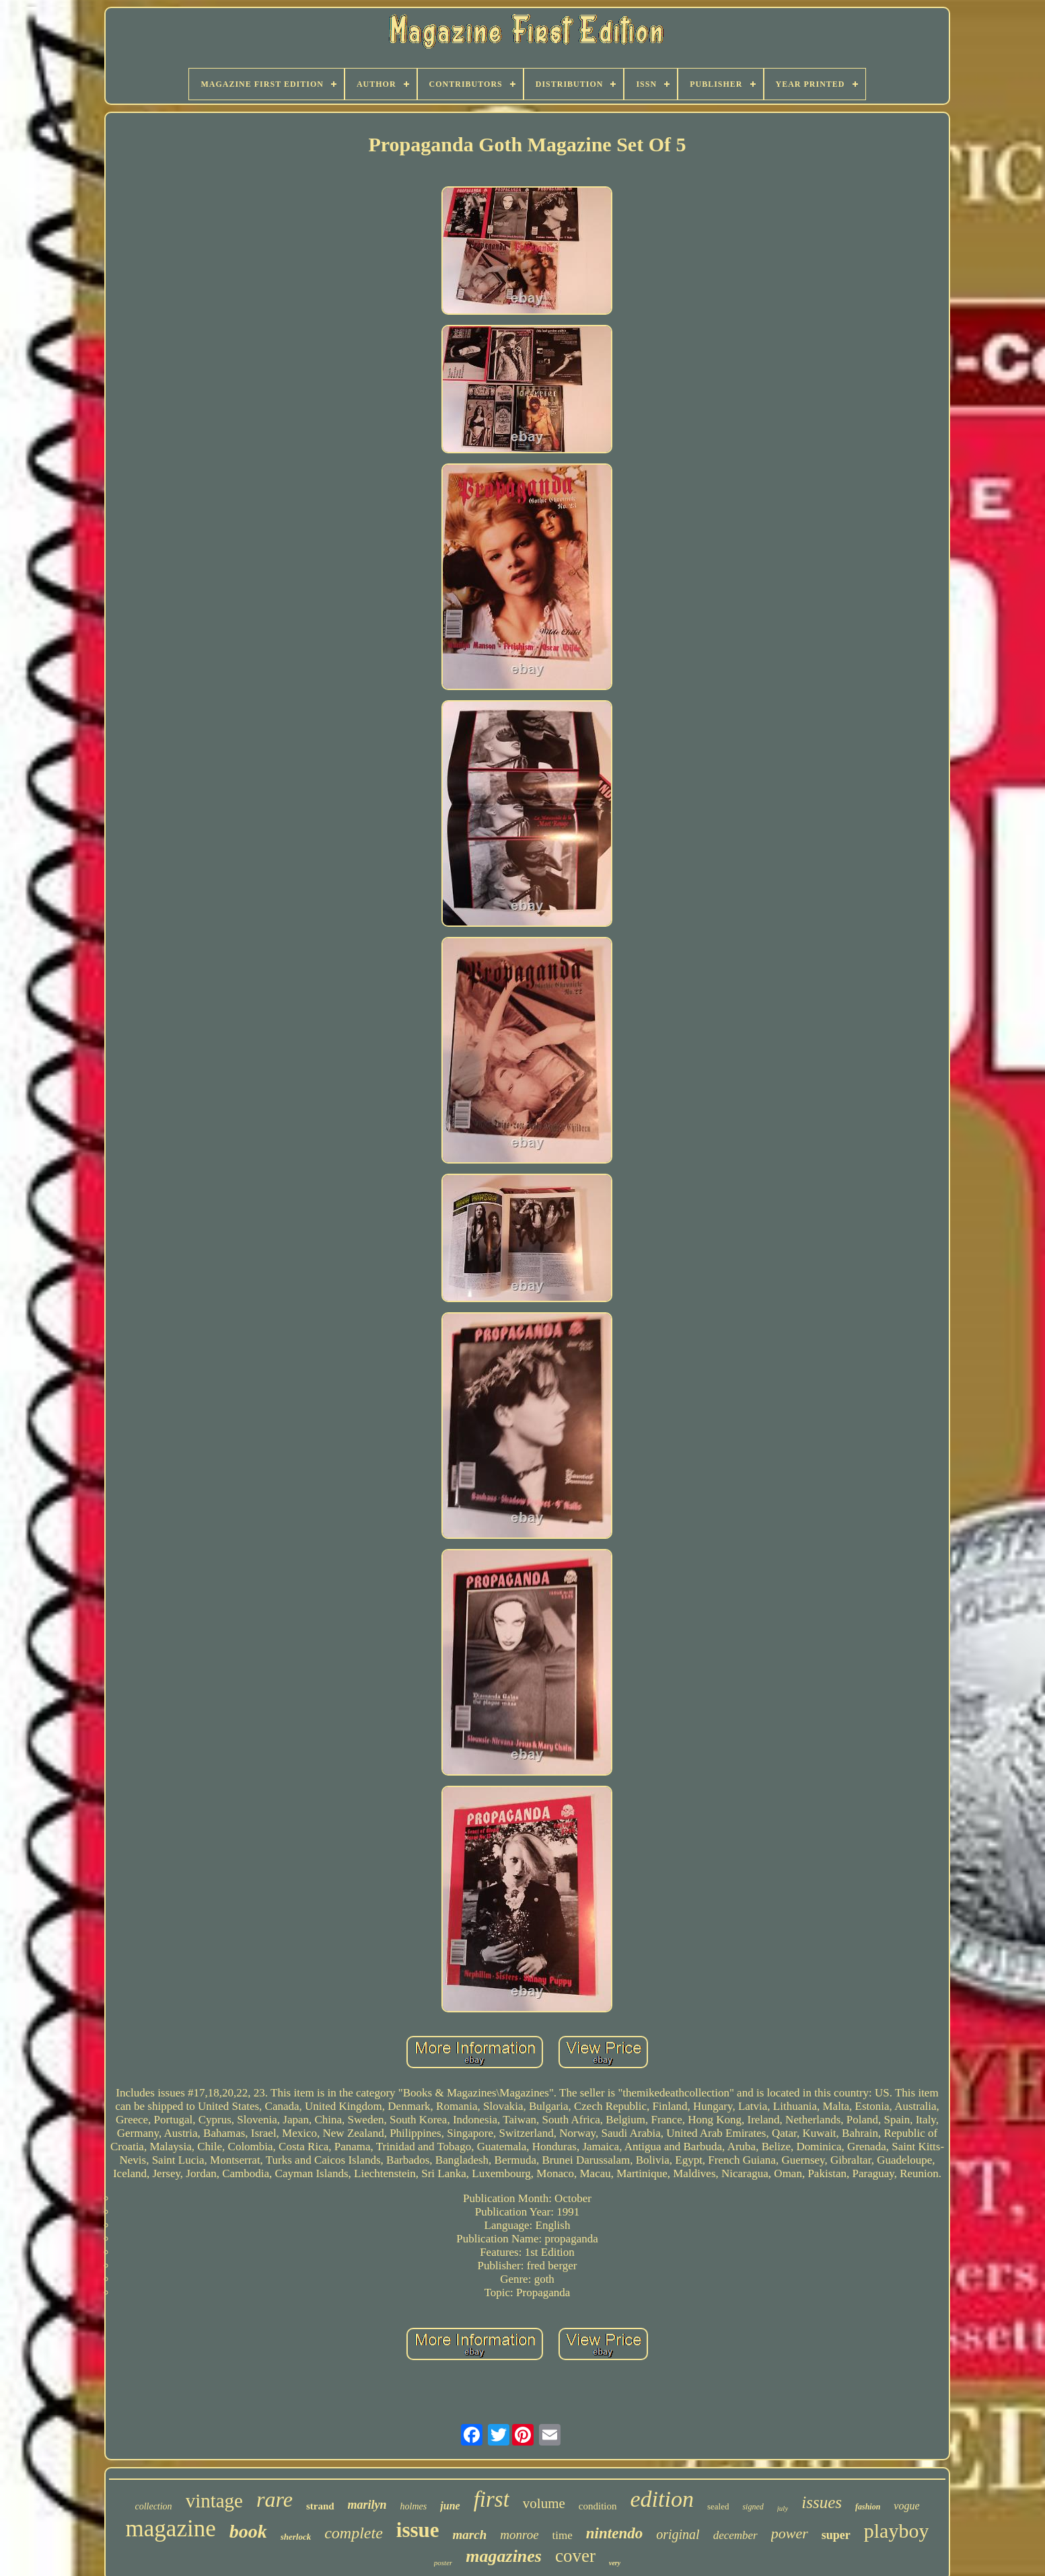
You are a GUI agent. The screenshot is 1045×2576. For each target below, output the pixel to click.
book (248, 2531)
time (562, 2535)
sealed (718, 2506)
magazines (504, 2556)
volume (544, 2503)
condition (598, 2506)
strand (320, 2506)
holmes (413, 2506)
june (450, 2505)
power (789, 2533)
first (491, 2499)
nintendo (614, 2533)
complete (353, 2533)
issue (417, 2530)
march (470, 2535)
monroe (519, 2535)
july (783, 2508)
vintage (214, 2500)
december (735, 2535)
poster (443, 2563)
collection (153, 2506)
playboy (896, 2531)
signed (752, 2506)
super (836, 2535)
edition (662, 2499)
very (614, 2563)
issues (821, 2502)
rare (274, 2499)
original (677, 2534)
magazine (171, 2528)
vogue (906, 2505)
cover (575, 2556)
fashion (867, 2506)
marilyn (367, 2504)
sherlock (296, 2537)
